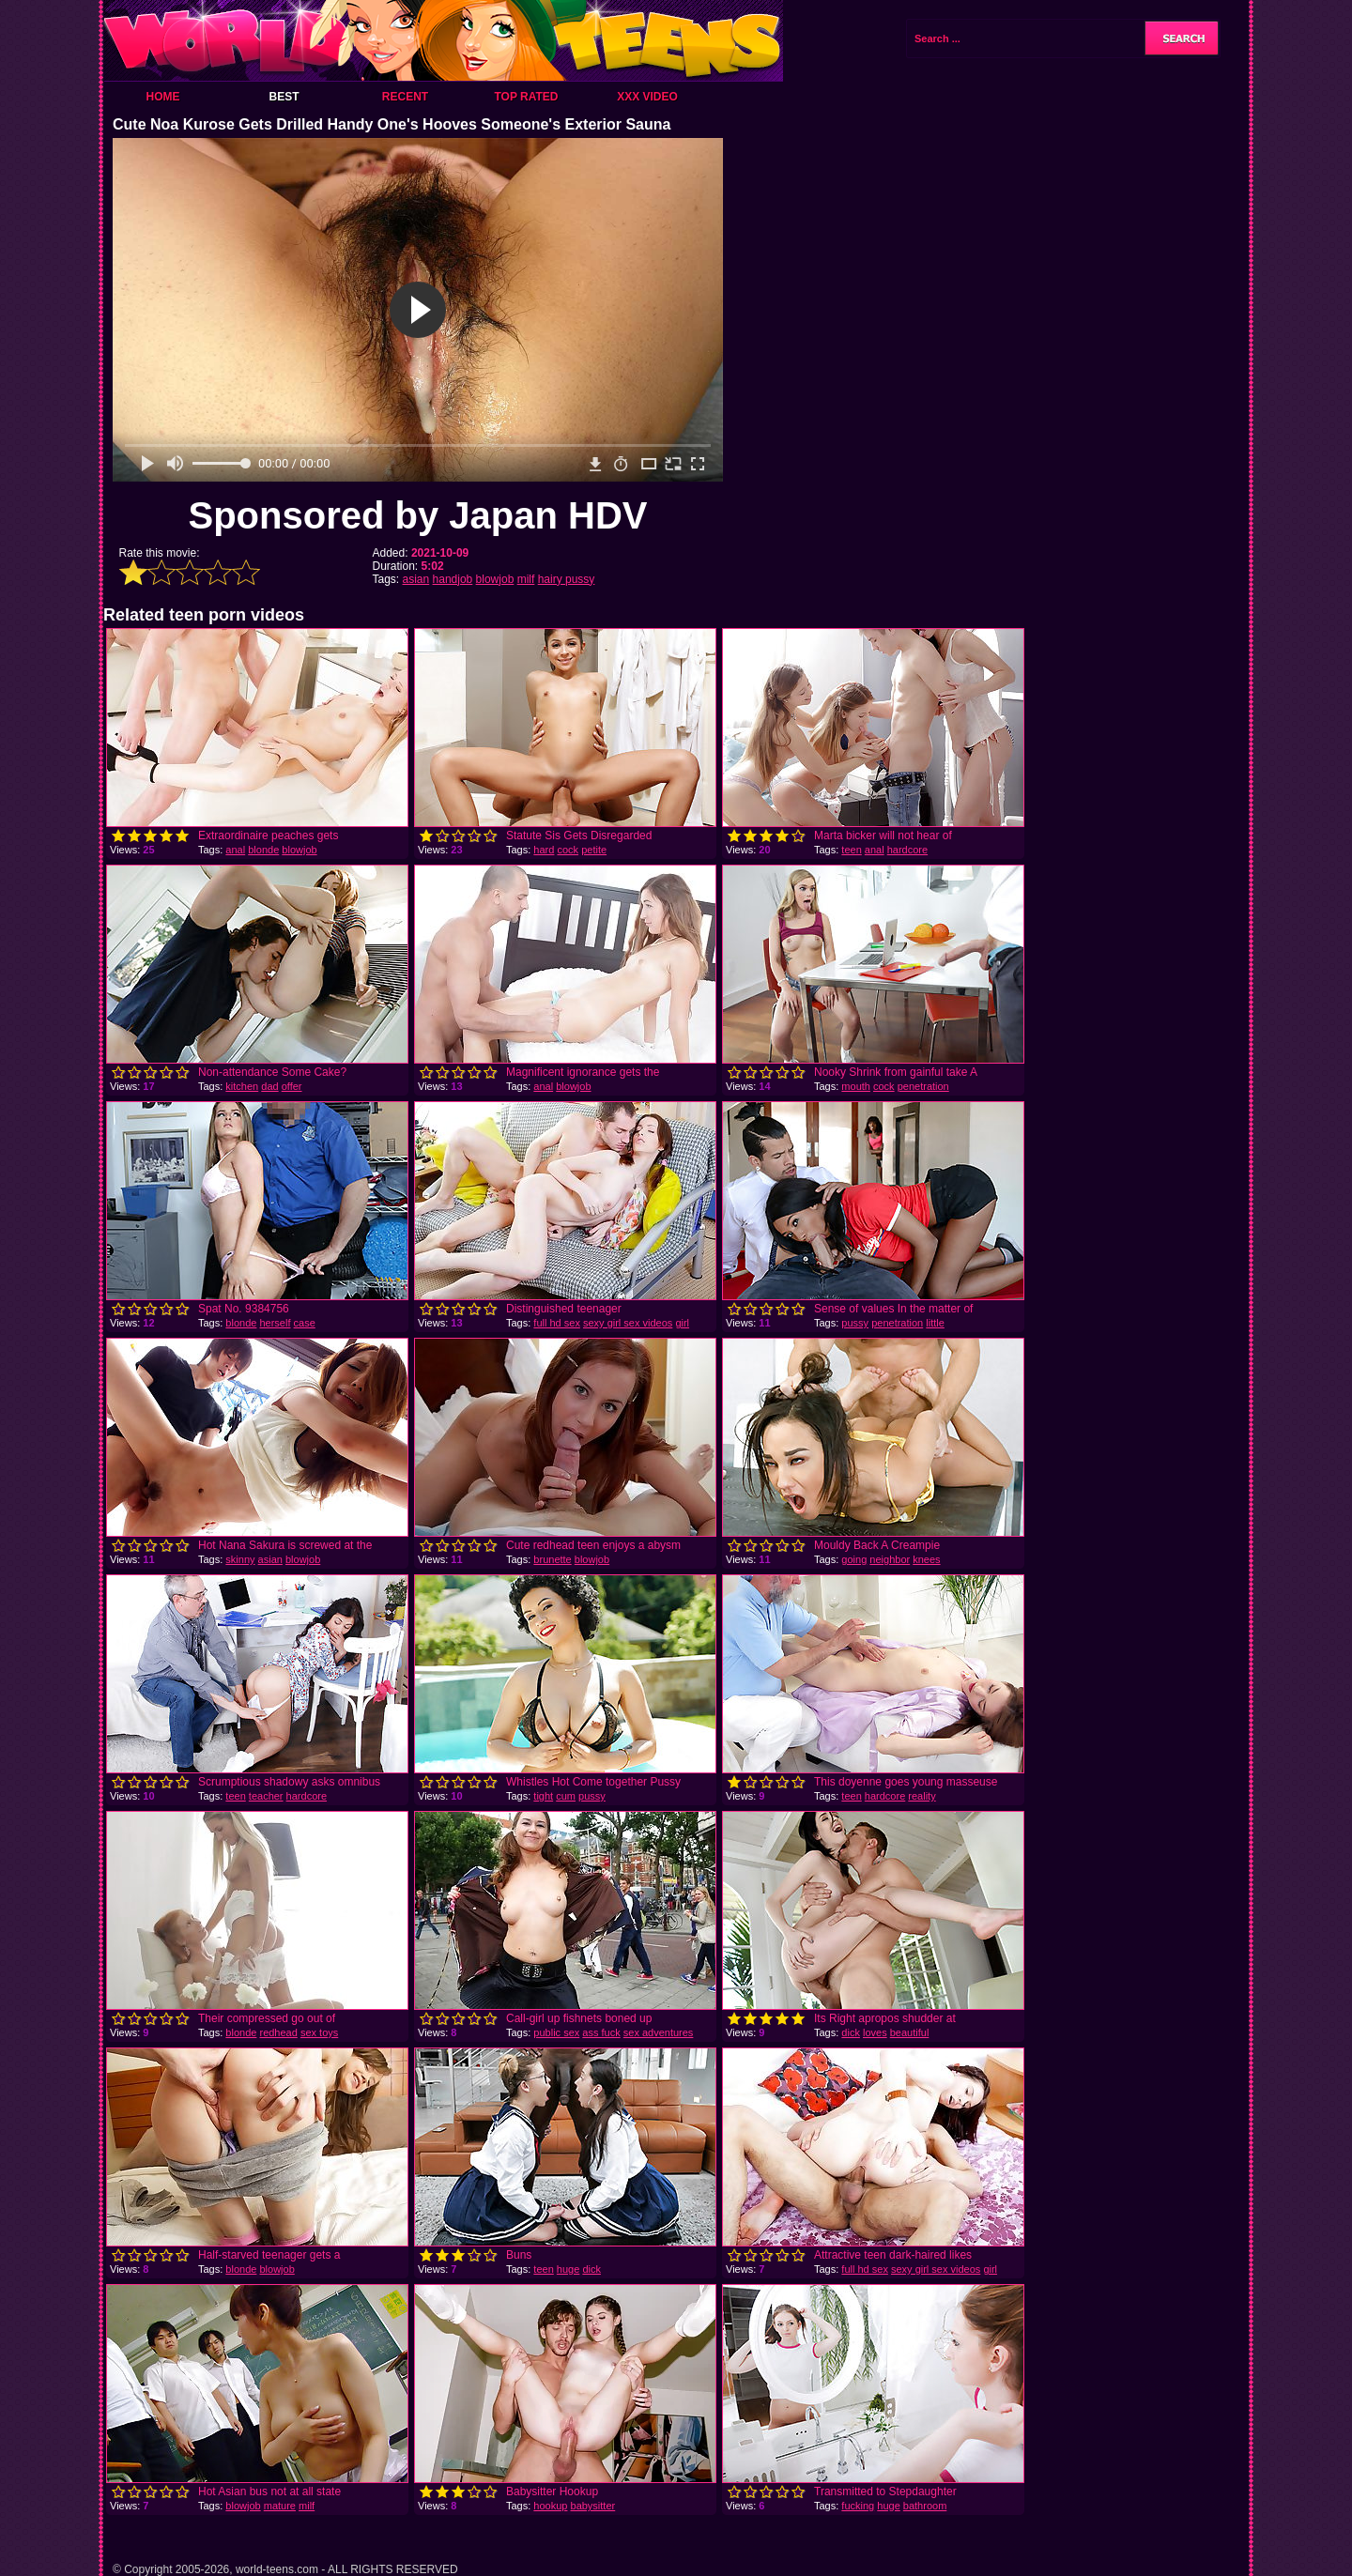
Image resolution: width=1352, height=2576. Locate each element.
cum (566, 1796)
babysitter (593, 2505)
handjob (453, 579)
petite (594, 849)
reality (921, 1796)
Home (163, 96)
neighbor (889, 1559)
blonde (263, 849)
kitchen (241, 1086)
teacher (266, 1796)
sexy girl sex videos (627, 1322)
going (854, 1559)
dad (269, 1086)
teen (851, 849)
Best (284, 96)
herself (274, 1322)
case (304, 1322)
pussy (854, 1322)
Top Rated (526, 96)
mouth (855, 1086)
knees (926, 1559)
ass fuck (601, 2032)
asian (416, 579)
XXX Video (647, 96)
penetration (923, 1086)
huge (568, 2269)
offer (292, 1086)
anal (235, 849)
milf (526, 579)
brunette (552, 1559)
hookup (550, 2505)
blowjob (495, 579)
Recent (405, 96)
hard (543, 849)
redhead (278, 2032)
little (935, 1322)
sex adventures (658, 2032)
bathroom (924, 2505)
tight (543, 1796)
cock (567, 849)
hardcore (907, 849)
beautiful (910, 2032)
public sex (556, 2032)
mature (280, 2505)
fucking (857, 2505)
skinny (239, 1559)
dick (850, 2032)
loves (875, 2032)
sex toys (319, 2032)
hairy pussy (566, 579)
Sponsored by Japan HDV (418, 515)
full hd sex (556, 1322)
